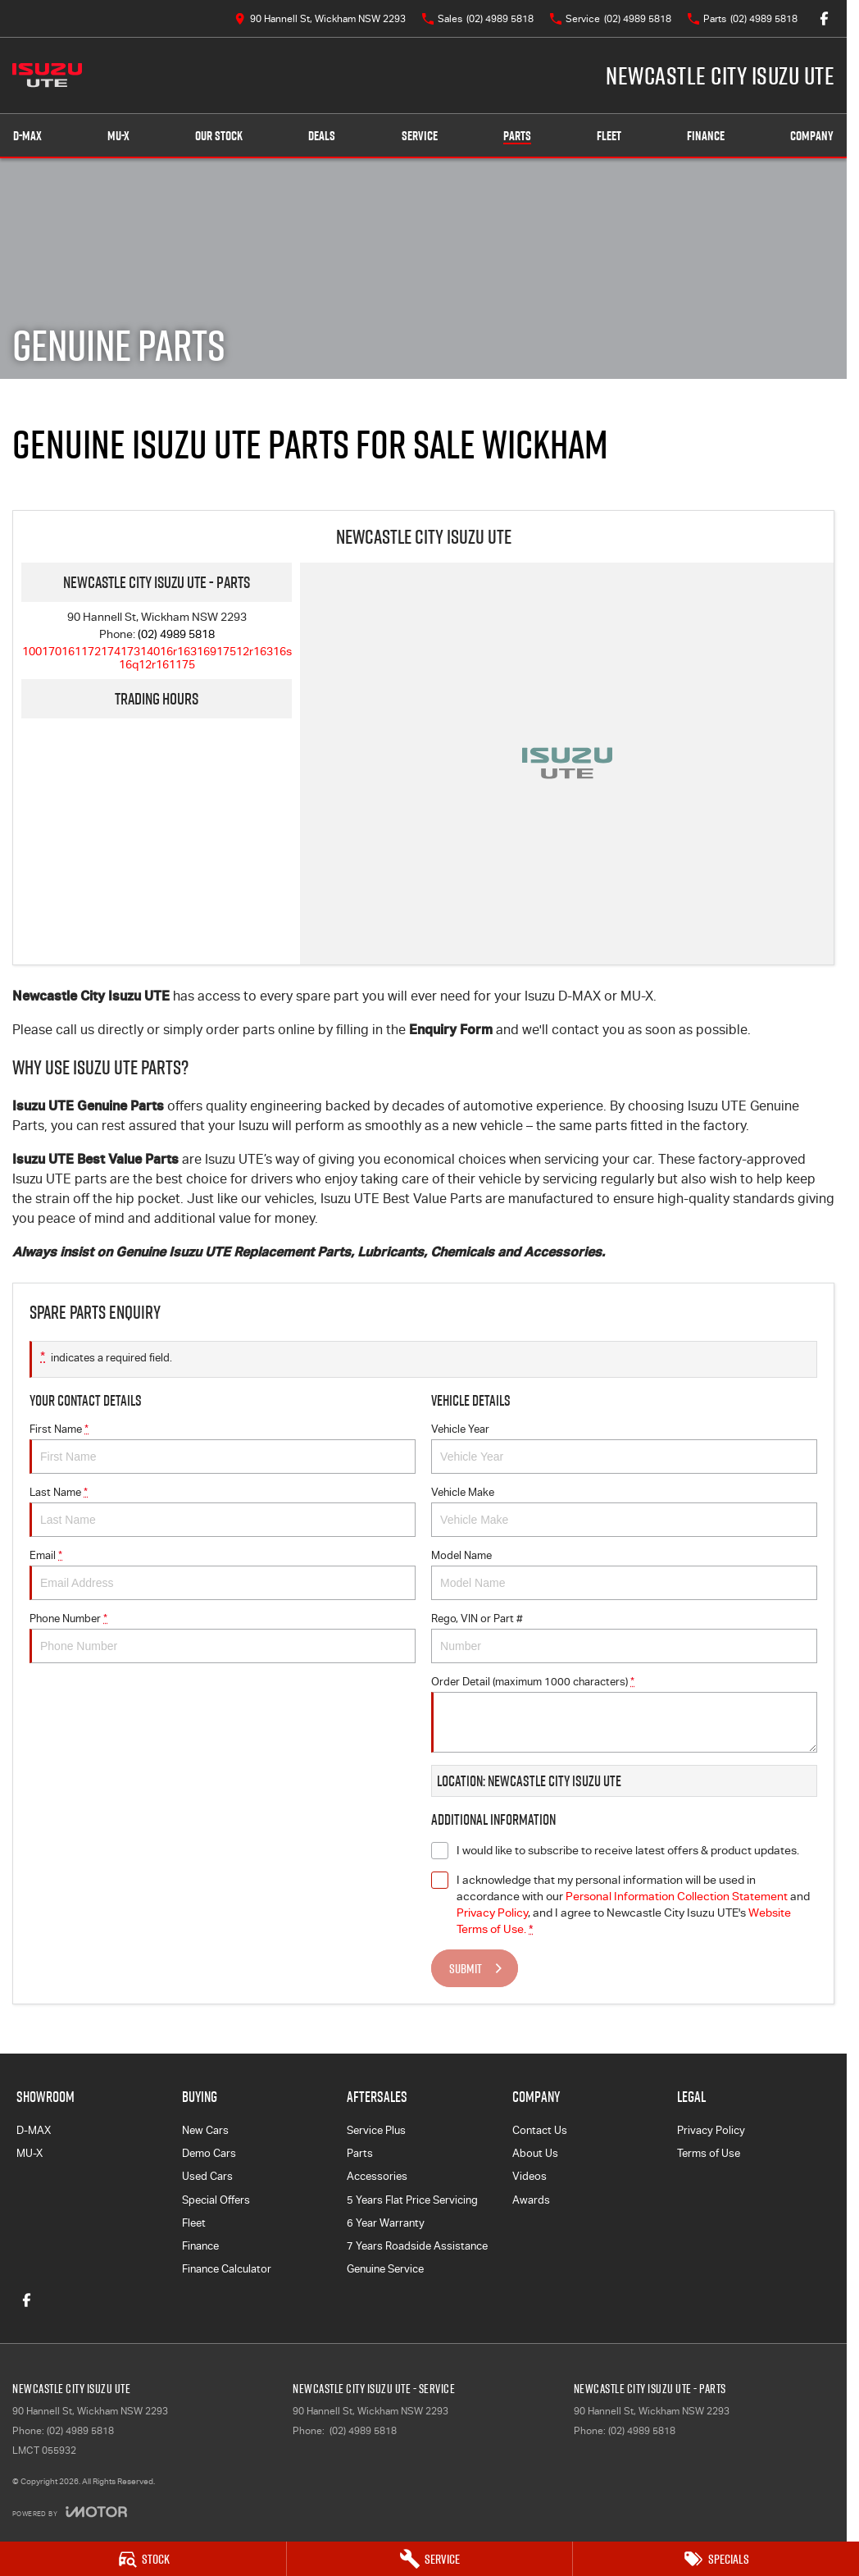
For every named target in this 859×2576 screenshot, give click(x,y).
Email (223, 1574)
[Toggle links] (69, 2511)
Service (420, 135)
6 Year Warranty (386, 2223)
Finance (706, 135)
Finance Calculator (226, 2269)
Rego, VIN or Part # (624, 1637)
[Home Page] (47, 75)
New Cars (205, 2130)
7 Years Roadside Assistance (417, 2246)
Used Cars (207, 2176)
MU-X (29, 2153)
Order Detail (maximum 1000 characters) (624, 1714)
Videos (529, 2176)
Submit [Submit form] (465, 1968)
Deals (321, 135)
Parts (517, 135)
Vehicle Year (624, 1448)
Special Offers (216, 2200)
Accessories (377, 2176)
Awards (531, 2200)
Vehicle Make (624, 1511)
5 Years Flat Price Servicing (412, 2200)
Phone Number (223, 1637)
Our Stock (219, 135)
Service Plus (376, 2130)
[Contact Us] (320, 18)
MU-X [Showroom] (118, 135)
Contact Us (539, 2130)
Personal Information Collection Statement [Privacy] (677, 1896)
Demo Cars (209, 2153)
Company (812, 135)
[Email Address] (157, 658)
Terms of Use (708, 2153)
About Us (535, 2153)
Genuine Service (385, 2269)
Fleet (609, 135)
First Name (223, 1448)
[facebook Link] (824, 18)
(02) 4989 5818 (176, 634)
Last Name (223, 1511)
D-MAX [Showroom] (27, 135)
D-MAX (33, 2130)
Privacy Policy (711, 2130)
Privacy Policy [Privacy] (492, 1912)
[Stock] (143, 2559)
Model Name (624, 1574)
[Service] (430, 2559)
